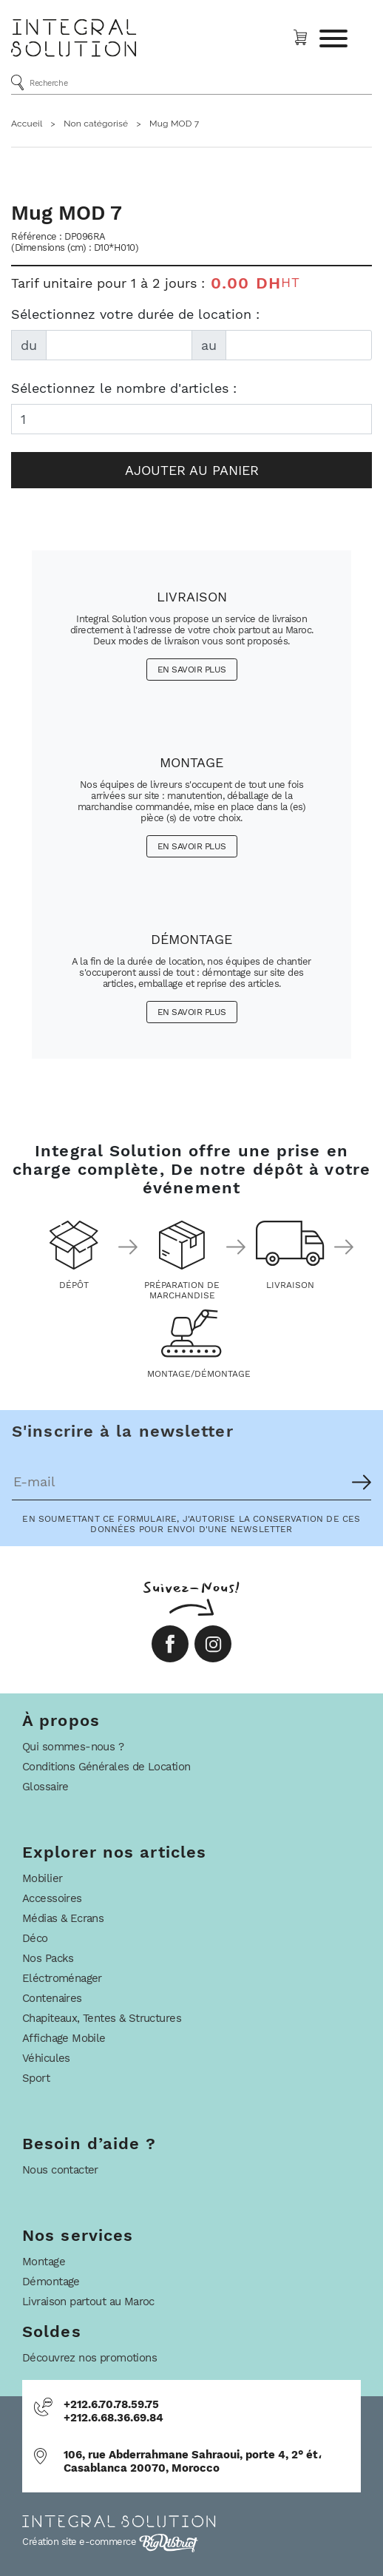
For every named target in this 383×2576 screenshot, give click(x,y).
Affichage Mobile (64, 2038)
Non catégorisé (96, 123)
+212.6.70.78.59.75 (111, 2404)
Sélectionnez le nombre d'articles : (124, 388)
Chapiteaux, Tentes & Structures (101, 2018)
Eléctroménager (62, 1978)
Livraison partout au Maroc (88, 2301)
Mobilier (42, 1878)
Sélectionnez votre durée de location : (135, 314)
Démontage (51, 2281)
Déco (35, 1938)
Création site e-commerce (110, 2541)
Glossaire (45, 1786)
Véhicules (46, 2058)
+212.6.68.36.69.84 (113, 2417)
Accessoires (52, 1898)
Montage (43, 2261)
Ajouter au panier (192, 470)
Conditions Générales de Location (106, 1766)
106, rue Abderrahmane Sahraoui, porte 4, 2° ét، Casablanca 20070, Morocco (193, 2461)
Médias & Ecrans (63, 1918)
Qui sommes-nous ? (72, 1746)
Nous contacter (60, 2170)
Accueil (26, 123)
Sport (36, 2078)
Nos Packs (48, 1958)
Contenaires (52, 1998)
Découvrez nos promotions (89, 2357)
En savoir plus (191, 669)
